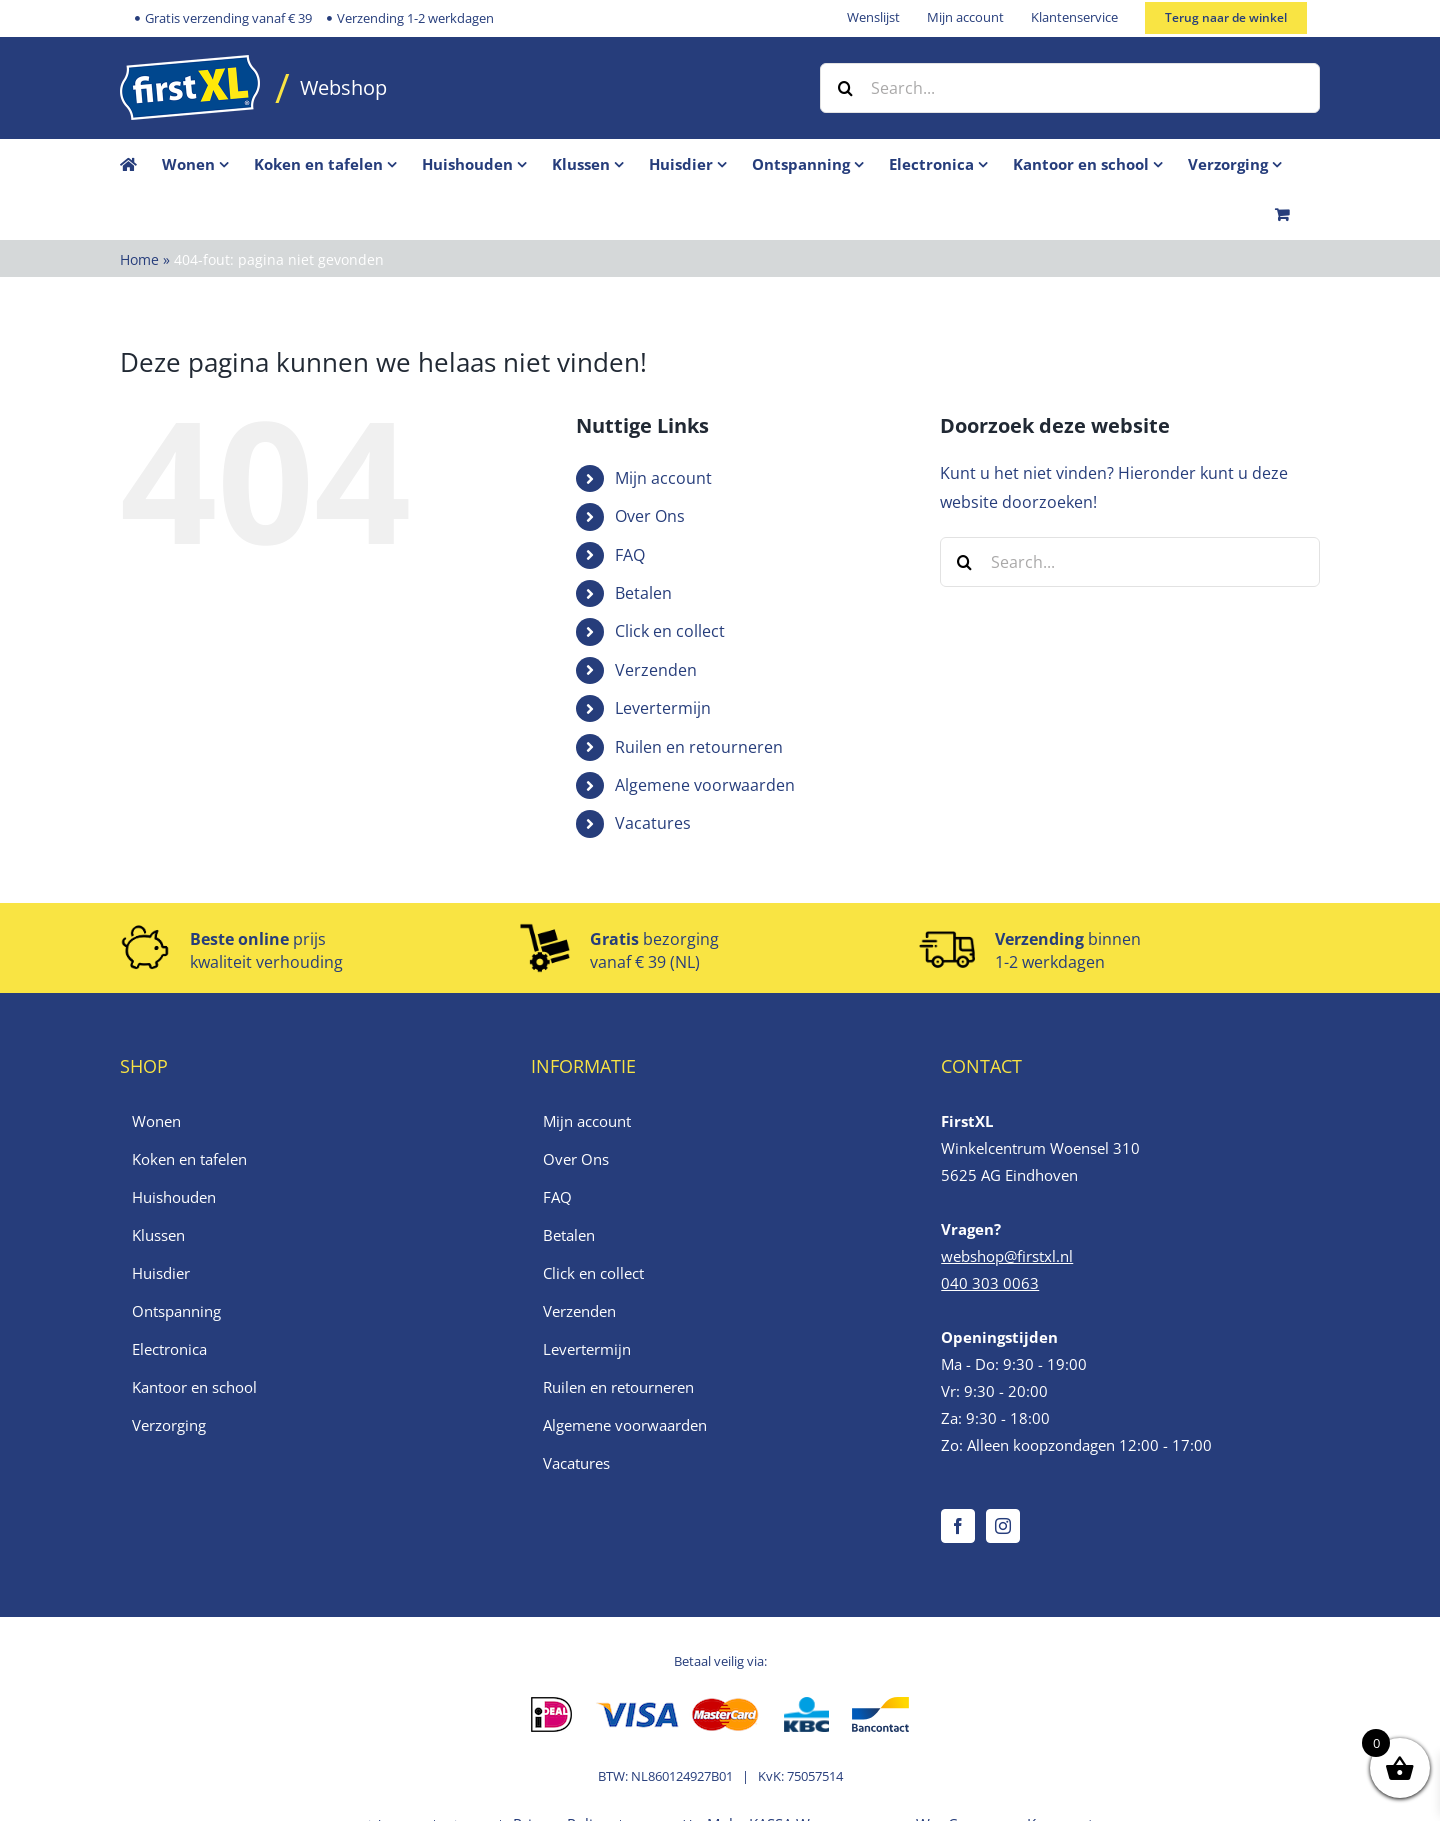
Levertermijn (663, 708)
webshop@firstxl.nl (1007, 1256)
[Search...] (1070, 88)
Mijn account (663, 478)
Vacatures (653, 823)
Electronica (169, 1349)
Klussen (158, 1235)
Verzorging (169, 1425)
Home (139, 259)
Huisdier (161, 1273)
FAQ (630, 555)
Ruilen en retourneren (699, 747)
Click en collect (670, 631)
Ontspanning (176, 1311)
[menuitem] (208, 164)
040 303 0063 (990, 1283)
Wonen (156, 1121)
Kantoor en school (194, 1387)
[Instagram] (1003, 1526)
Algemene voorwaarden (705, 785)
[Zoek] (845, 88)
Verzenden (656, 670)
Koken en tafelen (189, 1159)
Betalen (643, 593)
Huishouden (174, 1197)
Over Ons (650, 516)
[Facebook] (958, 1526)
